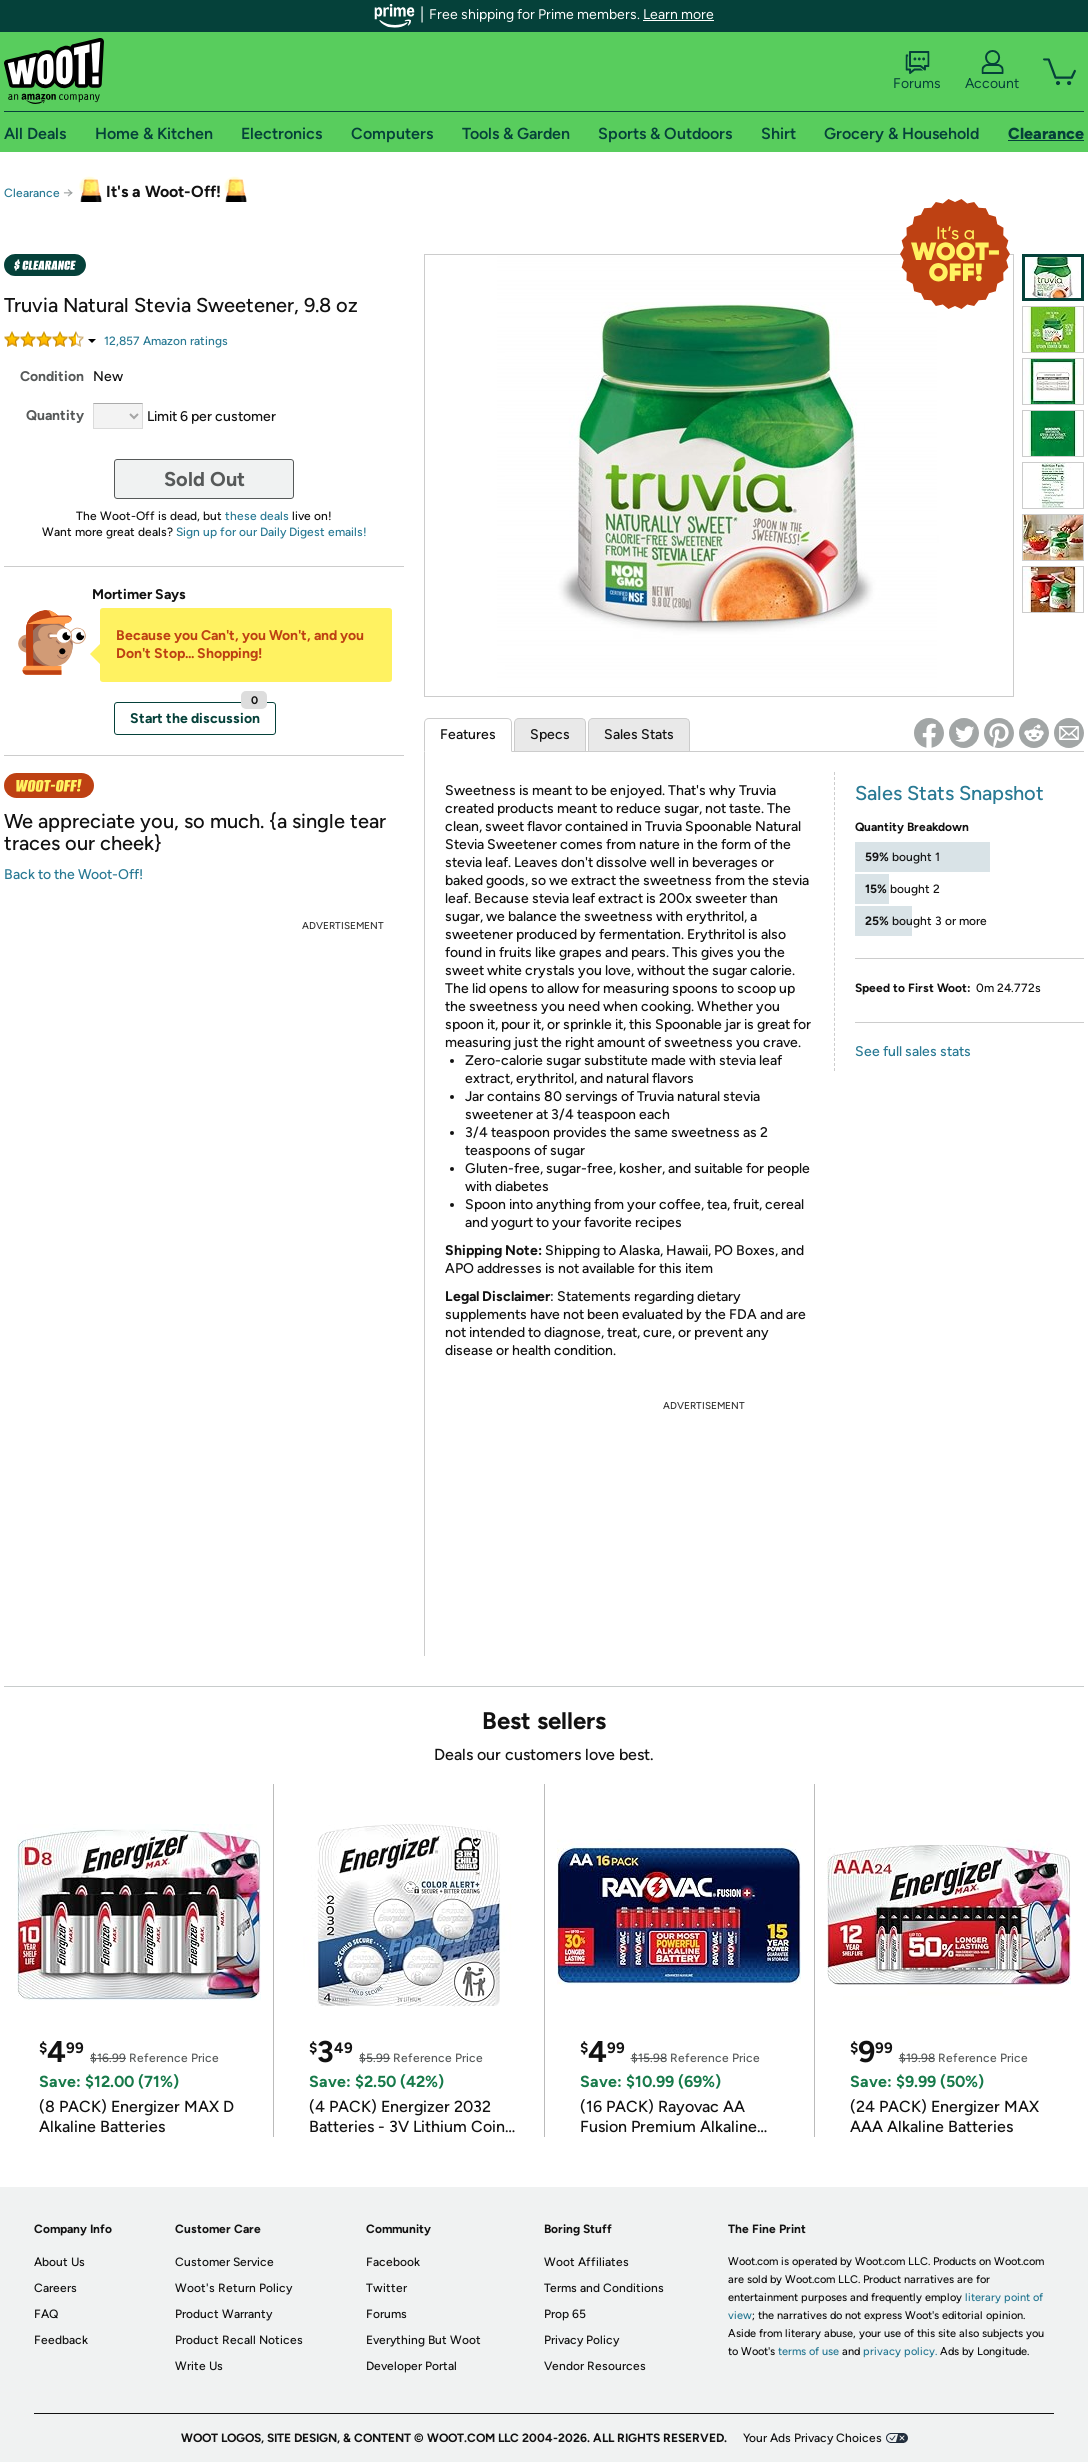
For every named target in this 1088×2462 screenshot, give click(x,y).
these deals (257, 516)
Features (468, 734)
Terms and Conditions (604, 2288)
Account (992, 71)
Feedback (61, 2340)
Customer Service (224, 2262)
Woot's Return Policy (233, 2288)
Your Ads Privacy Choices (812, 2438)
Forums (917, 71)
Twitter (386, 2288)
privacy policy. (900, 2351)
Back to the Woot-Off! (73, 874)
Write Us (199, 2366)
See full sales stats (913, 1051)
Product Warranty (223, 2314)
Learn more (678, 14)
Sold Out (204, 479)
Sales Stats (639, 734)
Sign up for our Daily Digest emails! (271, 532)
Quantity (55, 415)
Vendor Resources (595, 2366)
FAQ (46, 2314)
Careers (55, 2288)
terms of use (808, 2351)
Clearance (32, 193)
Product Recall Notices (239, 2340)
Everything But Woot (423, 2340)
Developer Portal (411, 2366)
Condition (52, 376)
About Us (59, 2262)
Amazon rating (166, 341)
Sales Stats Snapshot (949, 793)
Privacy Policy (581, 2340)
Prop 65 (565, 2314)
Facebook (393, 2262)
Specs (550, 734)
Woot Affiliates (586, 2262)
